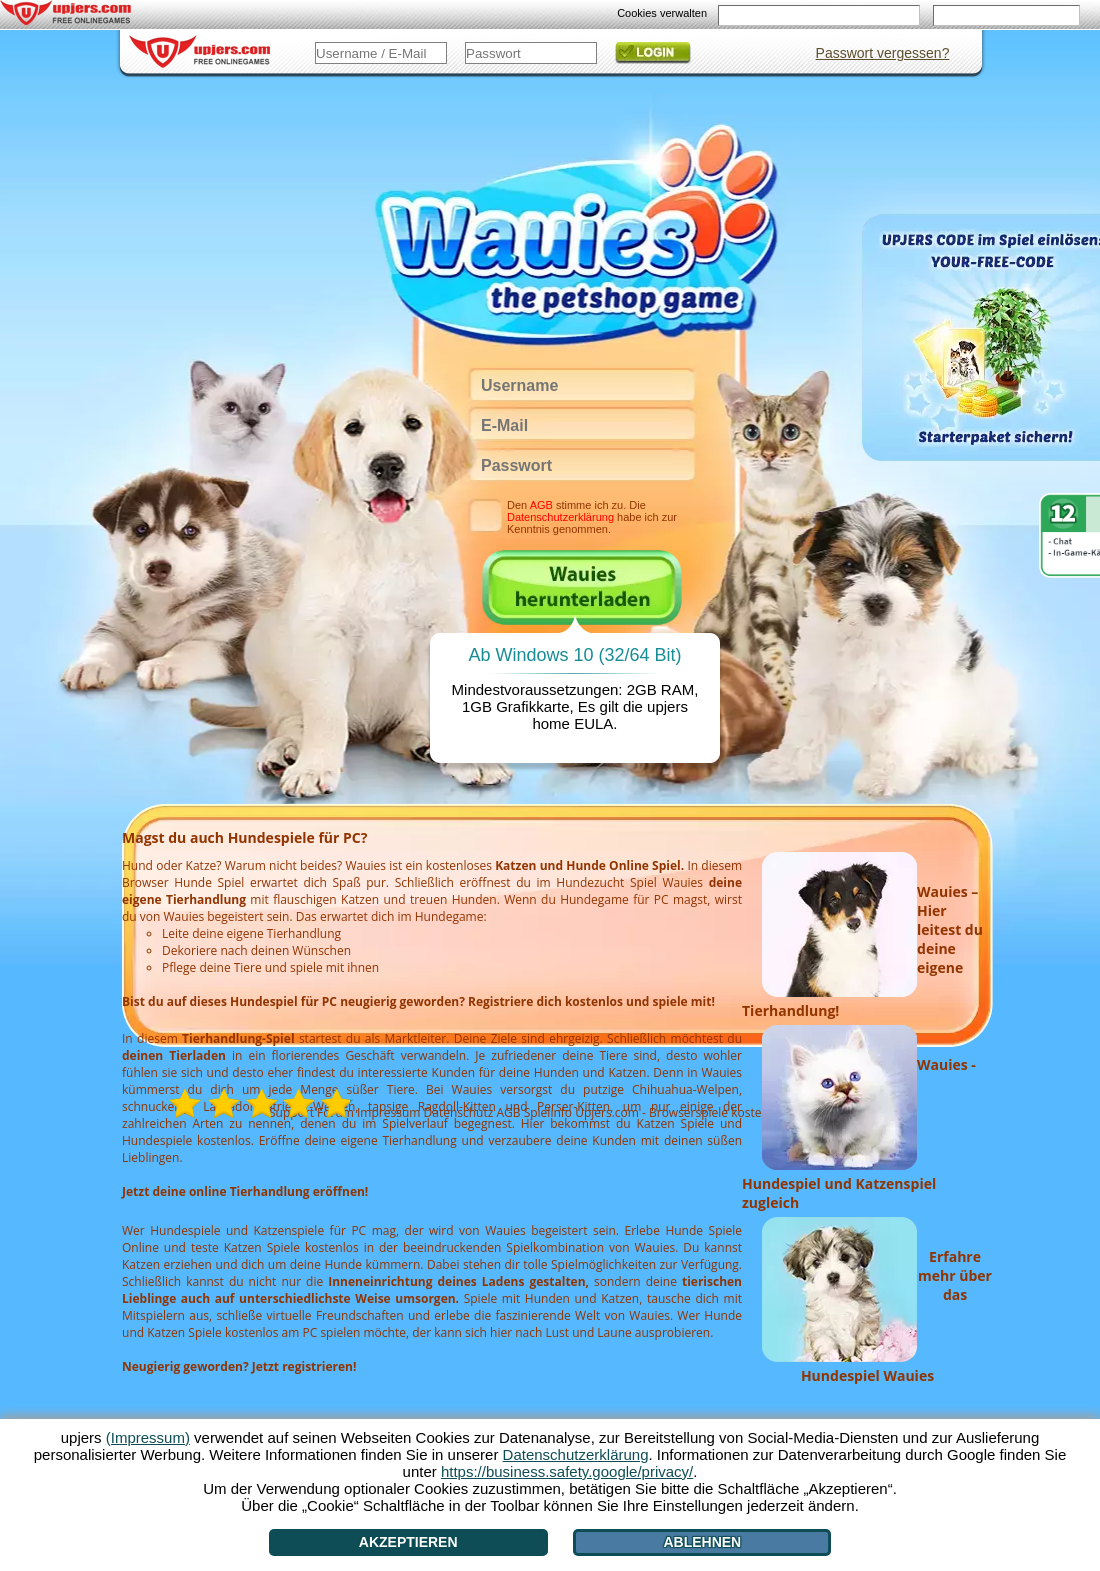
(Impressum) (148, 1437)
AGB (541, 505)
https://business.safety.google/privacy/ (567, 1471)
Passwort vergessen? (883, 53)
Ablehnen (702, 1542)
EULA (593, 723)
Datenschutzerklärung (560, 517)
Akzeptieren (408, 1542)
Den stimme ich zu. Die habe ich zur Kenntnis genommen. (592, 517)
